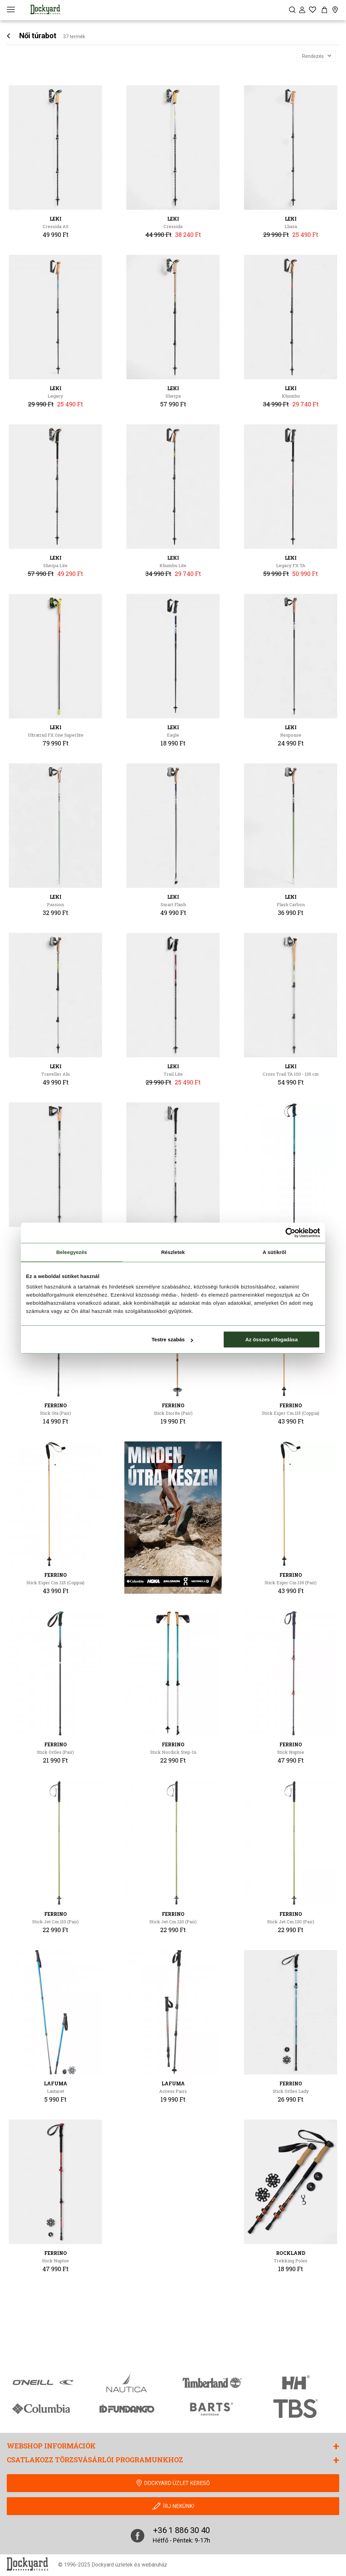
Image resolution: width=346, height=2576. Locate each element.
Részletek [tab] (173, 1252)
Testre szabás (172, 1339)
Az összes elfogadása (271, 1339)
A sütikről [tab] (274, 1252)
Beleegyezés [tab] (71, 1252)
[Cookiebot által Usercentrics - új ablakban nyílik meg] (290, 1233)
